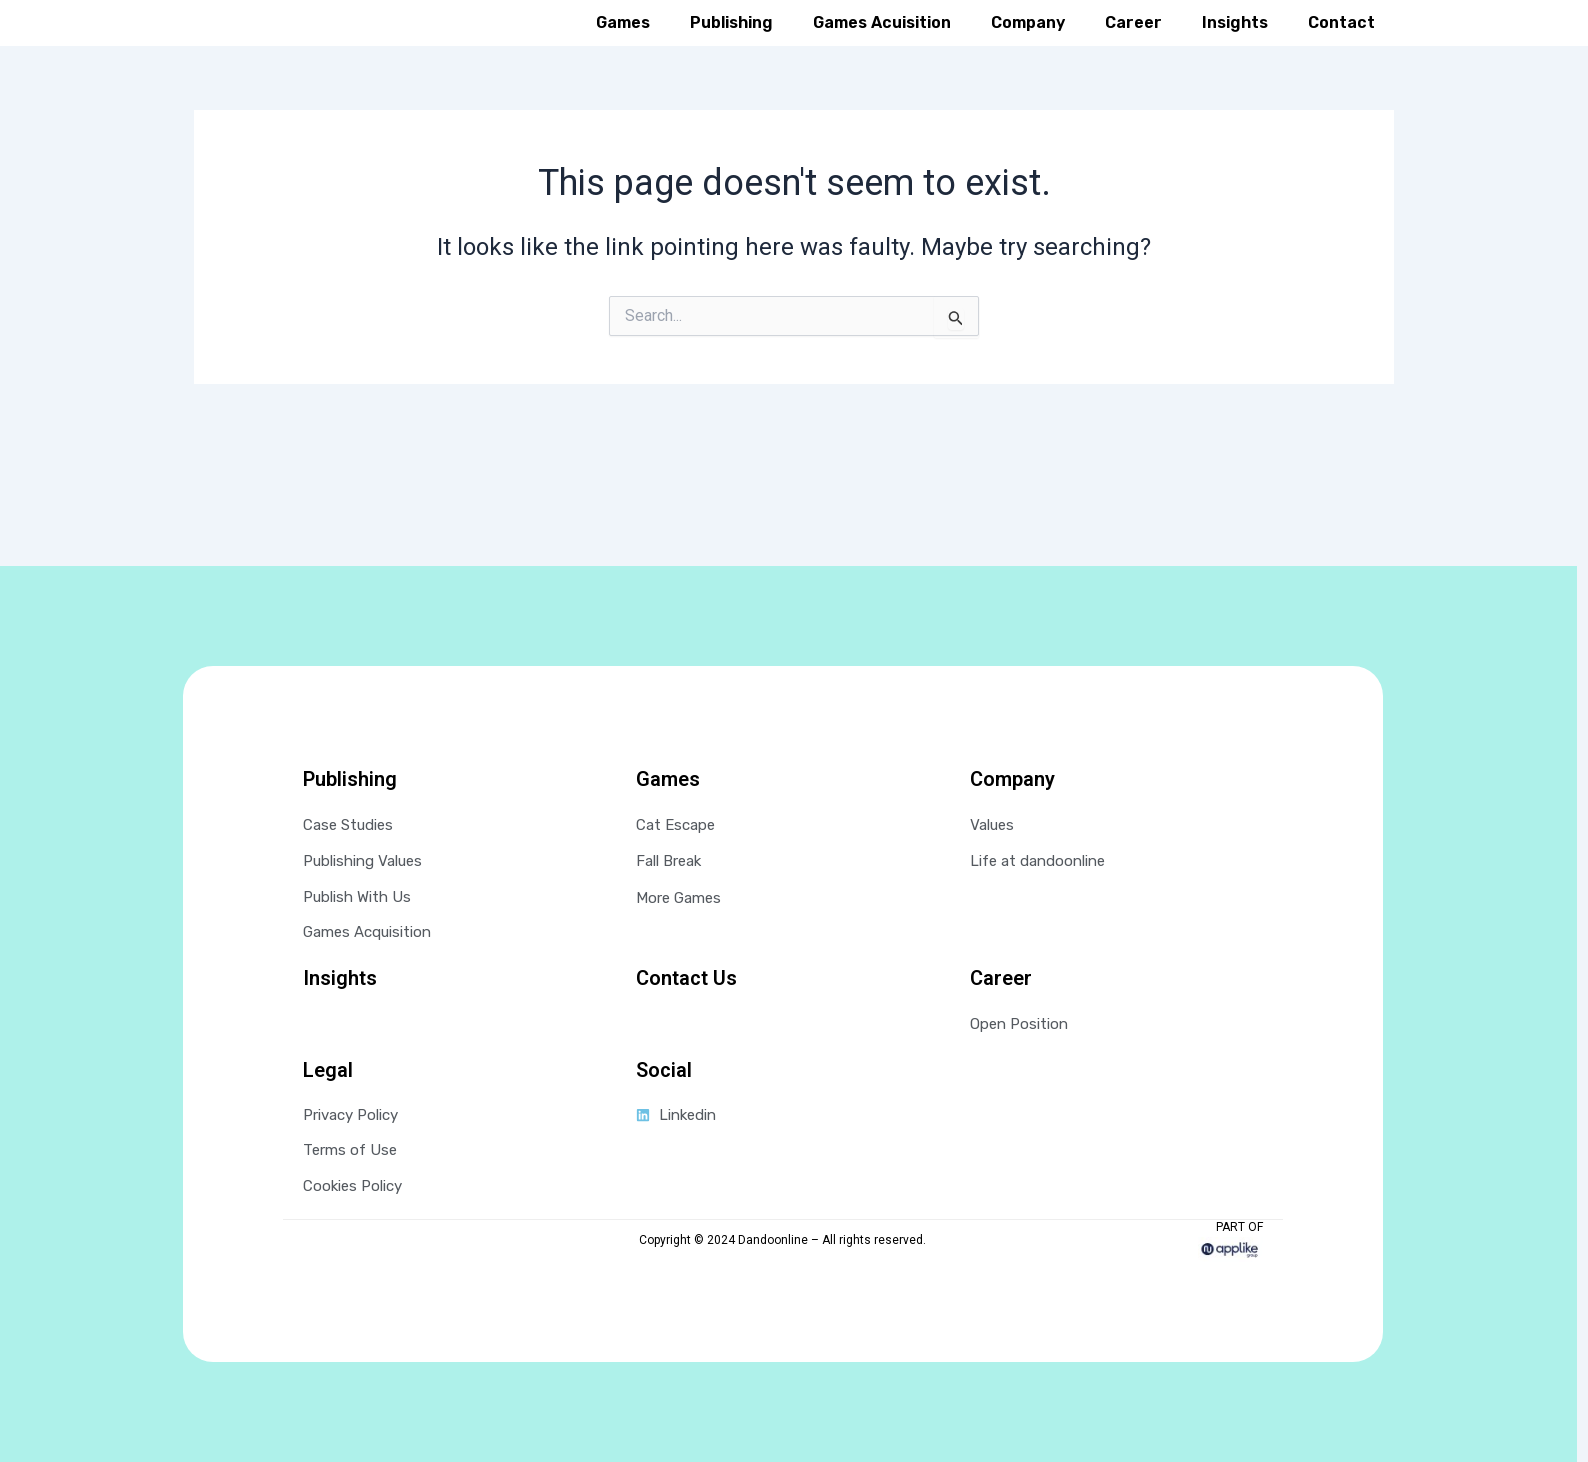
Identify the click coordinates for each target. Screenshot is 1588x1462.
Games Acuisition (882, 52)
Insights (1235, 52)
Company (1028, 52)
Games (623, 52)
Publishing (731, 52)
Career (1133, 52)
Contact (1341, 52)
